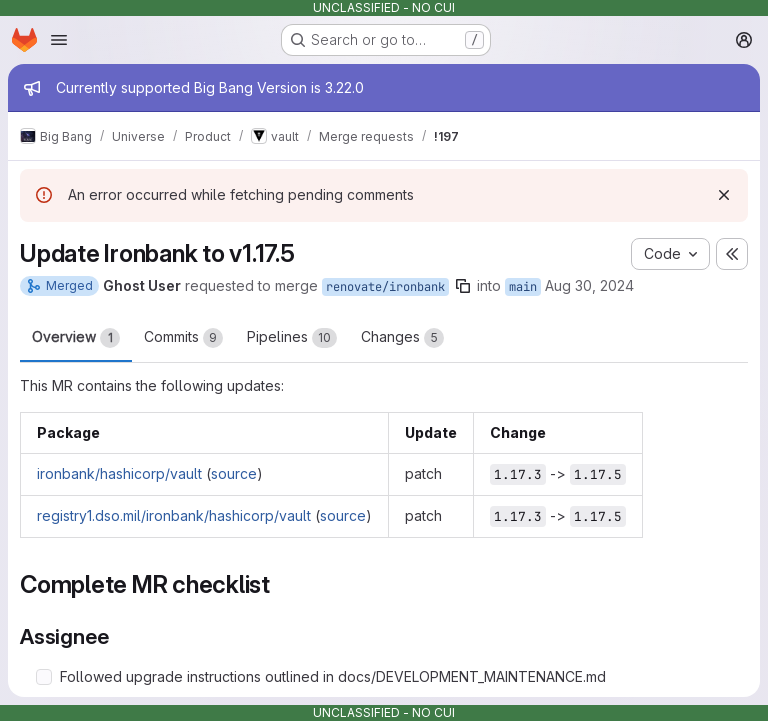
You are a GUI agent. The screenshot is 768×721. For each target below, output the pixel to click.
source (234, 473)
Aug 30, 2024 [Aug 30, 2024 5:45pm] (589, 285)
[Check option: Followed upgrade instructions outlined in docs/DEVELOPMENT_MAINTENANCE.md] (44, 677)
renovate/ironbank (385, 287)
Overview (76, 338)
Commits (183, 338)
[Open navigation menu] (59, 40)
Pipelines (292, 338)
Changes (402, 338)
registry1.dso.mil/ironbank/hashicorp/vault (174, 515)
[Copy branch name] (463, 286)
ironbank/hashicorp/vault (119, 473)
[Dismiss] (724, 195)
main (523, 287)
